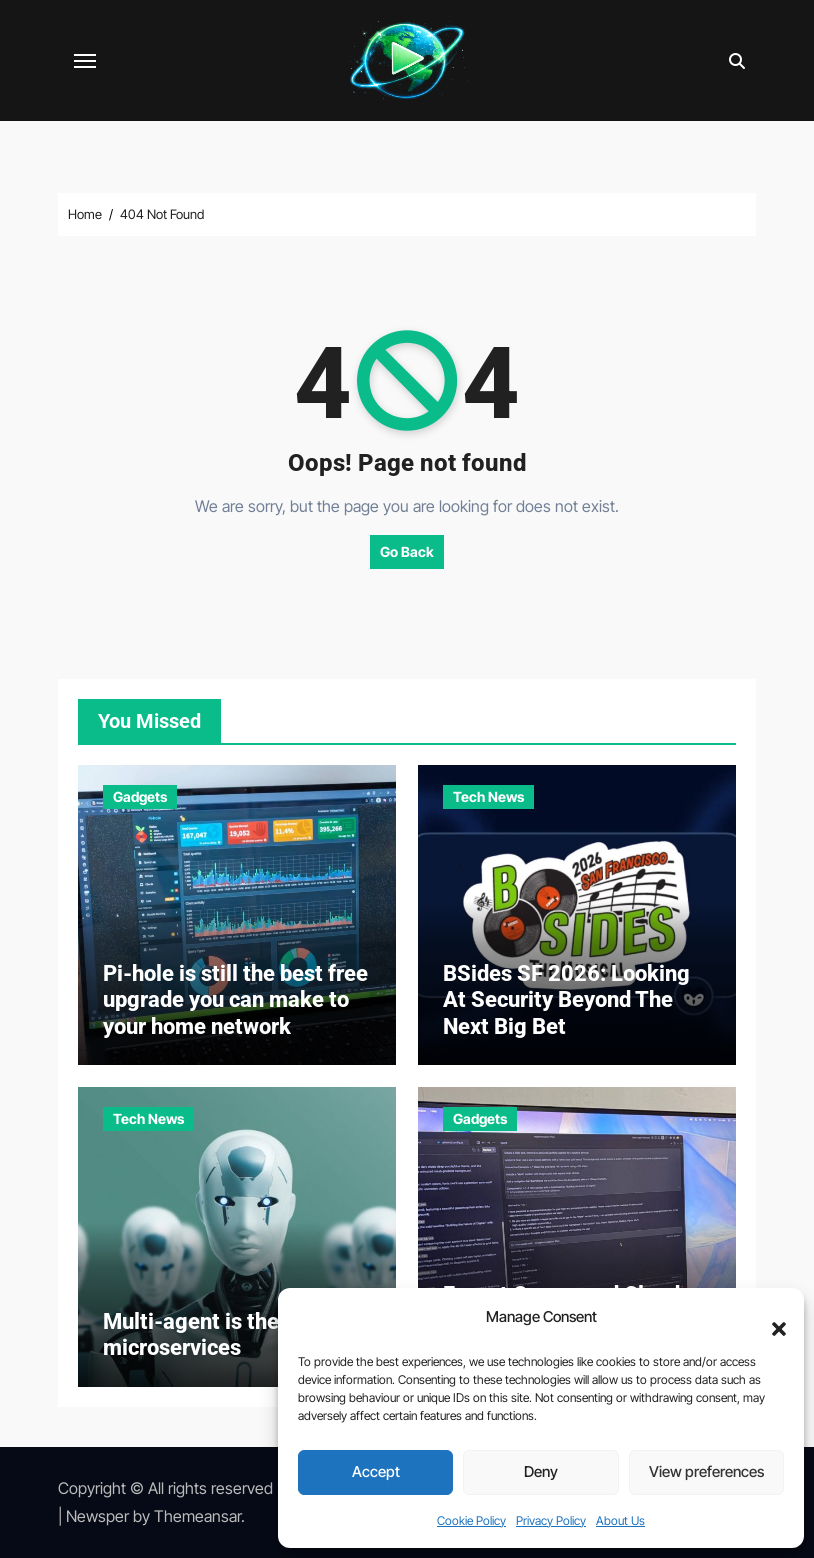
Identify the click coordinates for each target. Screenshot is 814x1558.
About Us (620, 1520)
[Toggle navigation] (85, 61)
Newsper (97, 1516)
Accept (376, 1471)
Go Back (407, 551)
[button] (769, 1318)
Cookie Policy (471, 1520)
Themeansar (197, 1516)
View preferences (706, 1471)
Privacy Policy (551, 1520)
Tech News (488, 796)
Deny (541, 1471)
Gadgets (140, 796)
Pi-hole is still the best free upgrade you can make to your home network (235, 1000)
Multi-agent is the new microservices (213, 1334)
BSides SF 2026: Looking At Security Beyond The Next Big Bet (566, 1000)
